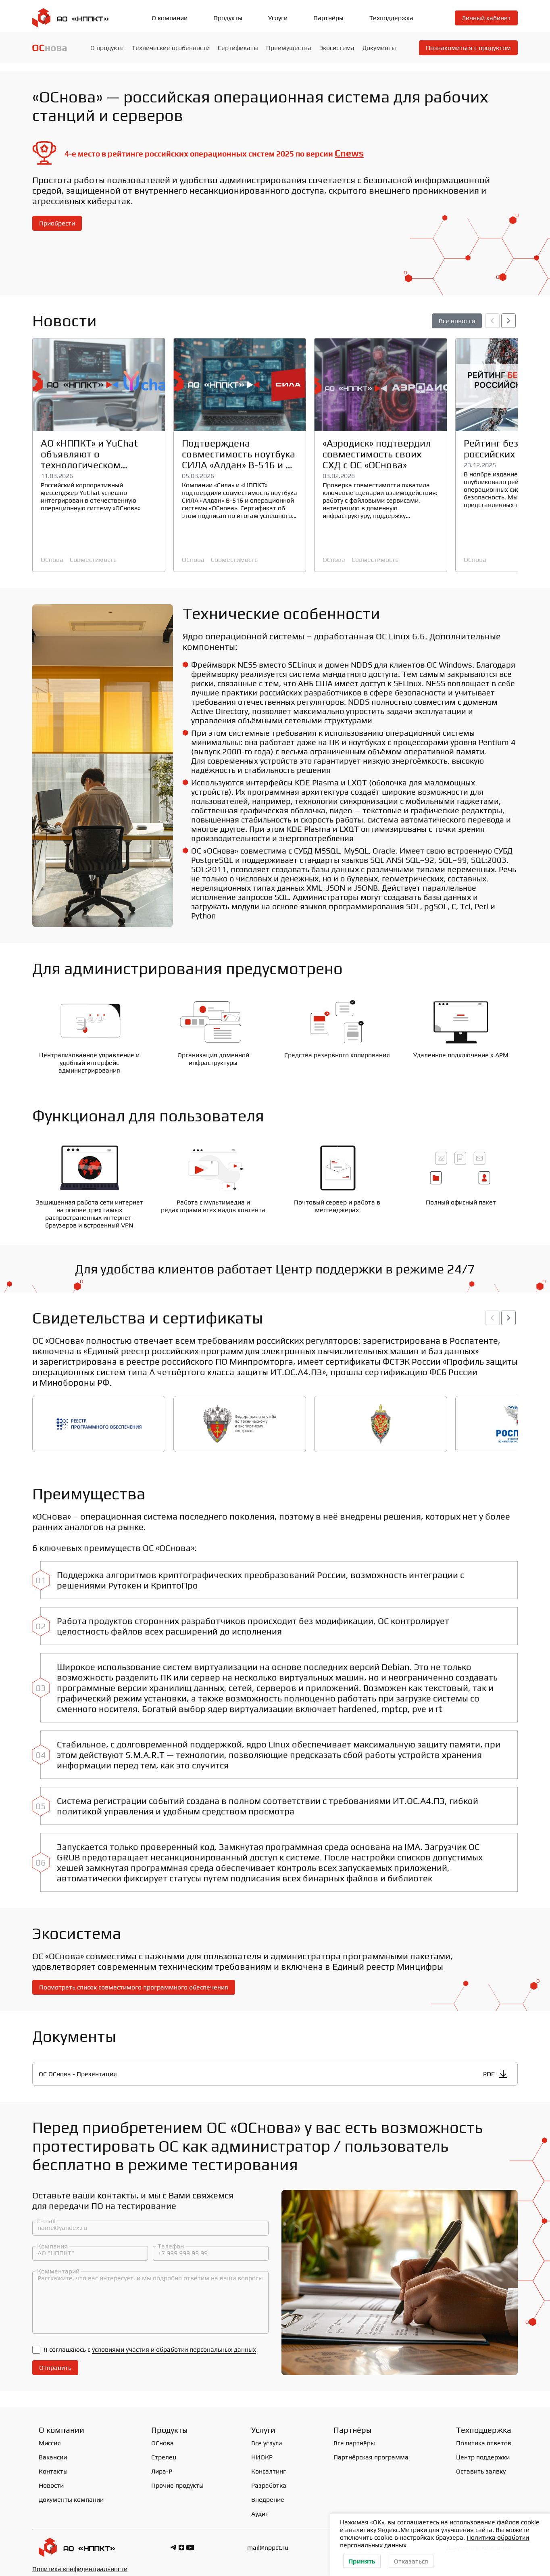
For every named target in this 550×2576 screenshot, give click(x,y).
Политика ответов (483, 2437)
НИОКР (262, 2451)
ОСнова (52, 560)
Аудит (260, 2507)
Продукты (227, 18)
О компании (170, 18)
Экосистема (336, 48)
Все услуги (266, 2437)
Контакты (53, 2465)
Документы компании (71, 2493)
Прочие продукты (177, 2479)
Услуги (278, 18)
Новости (51, 2479)
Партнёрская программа (370, 2451)
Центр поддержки (483, 2451)
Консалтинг (268, 2465)
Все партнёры (354, 2437)
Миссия (50, 2437)
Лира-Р (161, 2465)
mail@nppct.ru (267, 2541)
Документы (379, 48)
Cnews (349, 153)
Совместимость (93, 560)
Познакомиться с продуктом (468, 48)
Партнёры (328, 18)
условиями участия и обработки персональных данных (174, 2343)
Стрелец (164, 2451)
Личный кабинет (486, 18)
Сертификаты (238, 48)
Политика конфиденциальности (79, 2563)
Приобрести (57, 223)
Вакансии (53, 2451)
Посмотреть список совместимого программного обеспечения (133, 1980)
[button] (508, 320)
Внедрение (267, 2493)
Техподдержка (391, 18)
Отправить (55, 2361)
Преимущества (288, 48)
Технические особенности (171, 48)
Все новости (457, 321)
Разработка (268, 2479)
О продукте (107, 48)
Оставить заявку (481, 2465)
